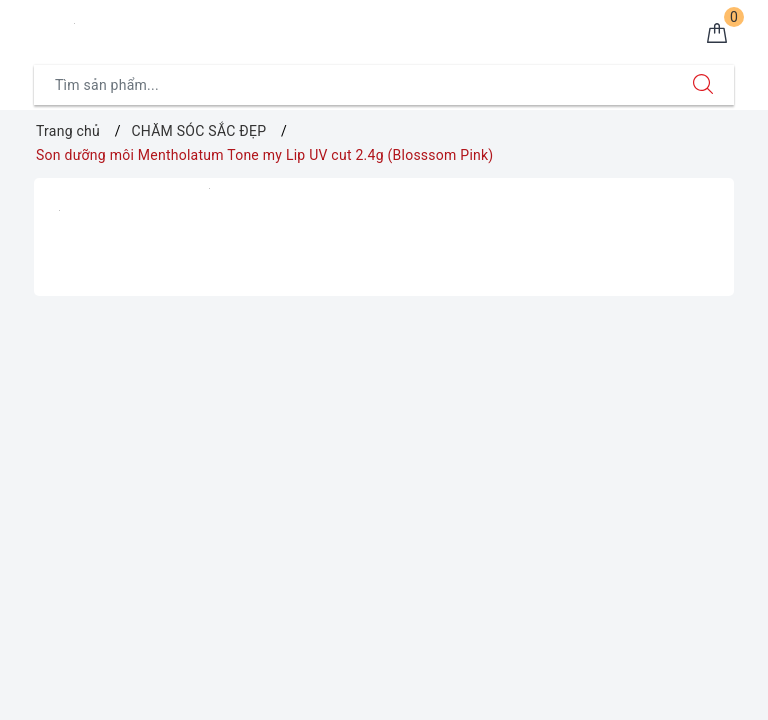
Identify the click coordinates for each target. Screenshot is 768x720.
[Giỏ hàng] (717, 34)
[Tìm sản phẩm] (353, 85)
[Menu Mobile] (45, 26)
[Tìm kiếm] (703, 85)
